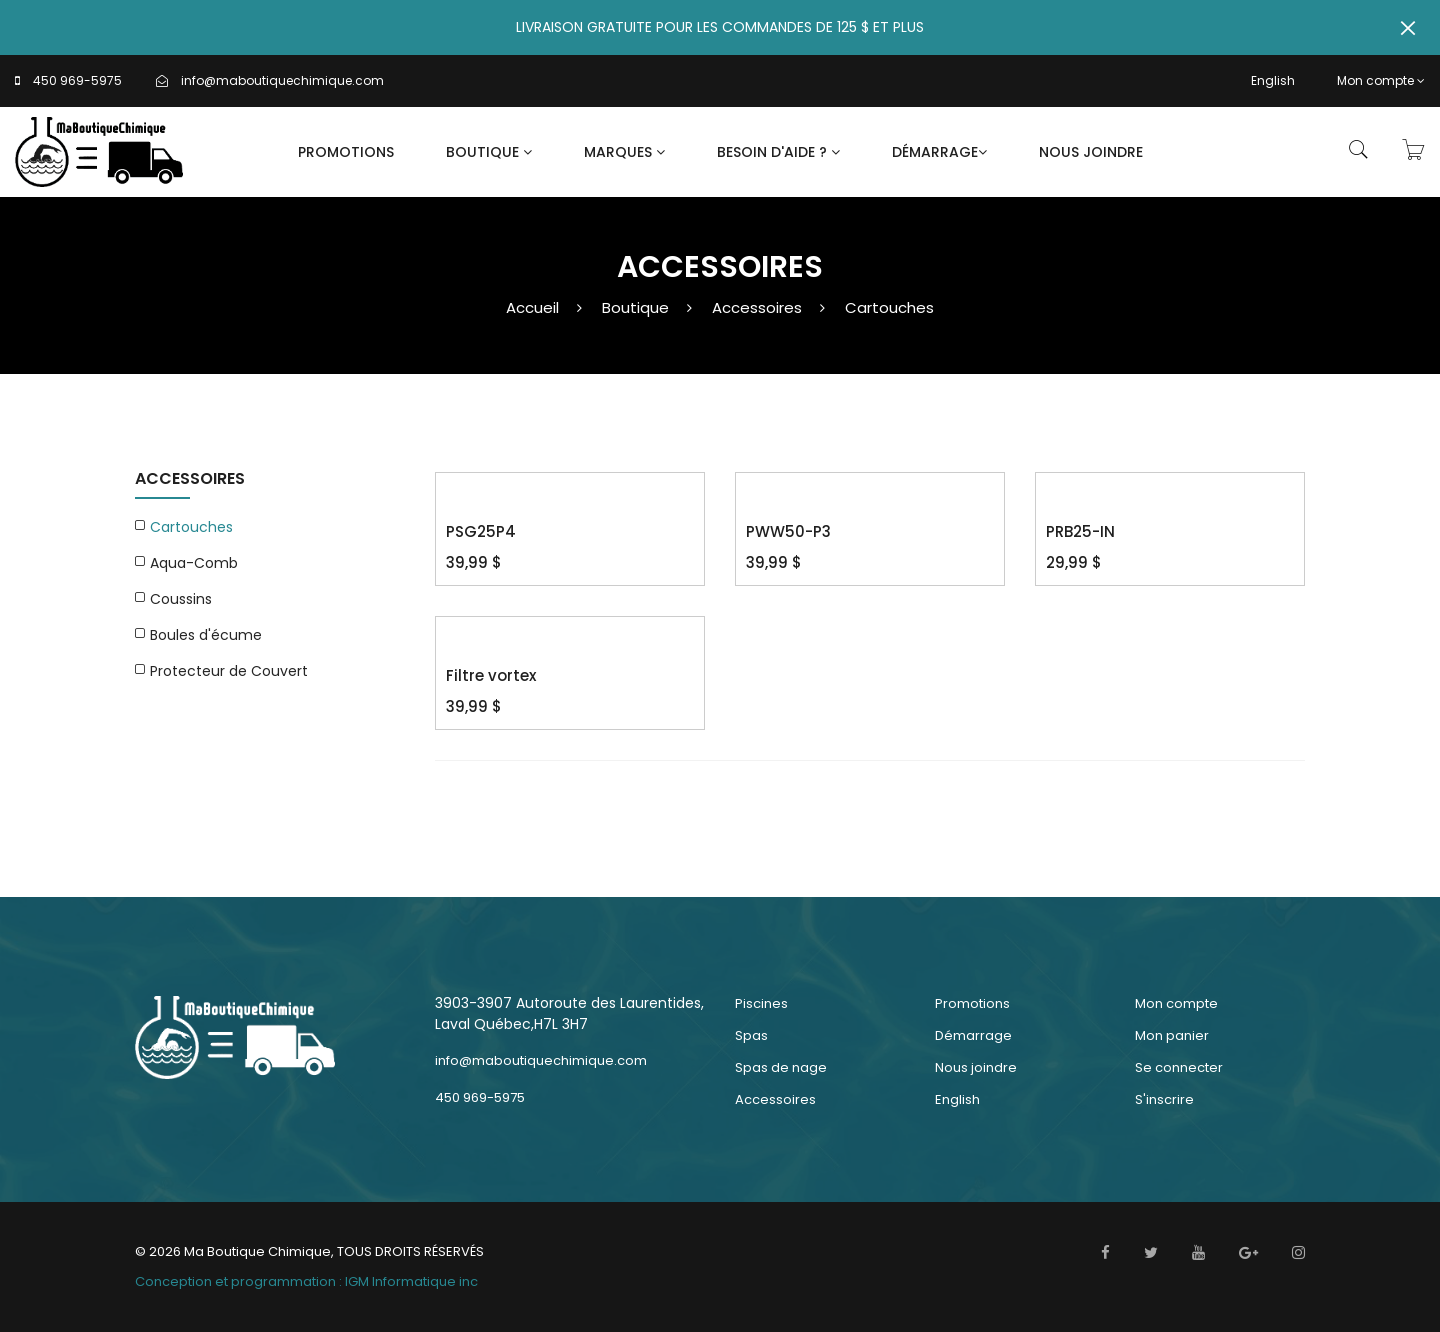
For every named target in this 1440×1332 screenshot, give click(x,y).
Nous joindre (1091, 152)
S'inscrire (1164, 1099)
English (1273, 80)
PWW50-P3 (788, 531)
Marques (624, 152)
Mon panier (1172, 1035)
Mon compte (1381, 80)
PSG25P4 (481, 531)
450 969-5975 (77, 80)
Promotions (346, 152)
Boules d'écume (206, 635)
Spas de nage (781, 1067)
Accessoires (757, 307)
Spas (751, 1035)
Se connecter (1179, 1067)
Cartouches (889, 307)
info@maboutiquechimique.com (282, 80)
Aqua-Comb (194, 563)
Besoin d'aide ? (778, 152)
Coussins (181, 599)
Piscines (761, 1003)
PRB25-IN (1080, 531)
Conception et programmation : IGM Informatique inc (306, 1281)
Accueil (532, 307)
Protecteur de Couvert (229, 671)
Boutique (489, 152)
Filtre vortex (491, 675)
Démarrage (939, 152)
